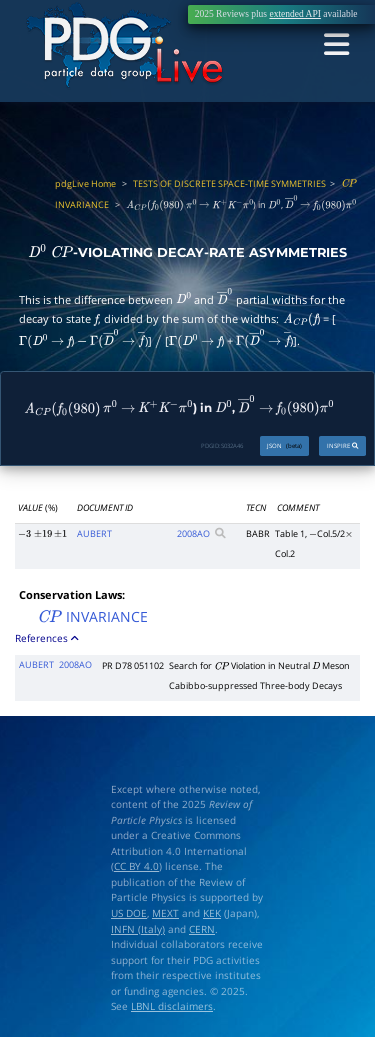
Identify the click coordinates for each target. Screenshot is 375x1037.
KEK (212, 913)
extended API (294, 14)
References (47, 638)
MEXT (165, 913)
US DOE (129, 913)
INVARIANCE (92, 616)
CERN (202, 929)
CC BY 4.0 (136, 866)
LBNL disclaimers (172, 1006)
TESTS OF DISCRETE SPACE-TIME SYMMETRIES (229, 184)
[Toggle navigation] (337, 46)
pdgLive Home (85, 184)
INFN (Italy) (138, 929)
